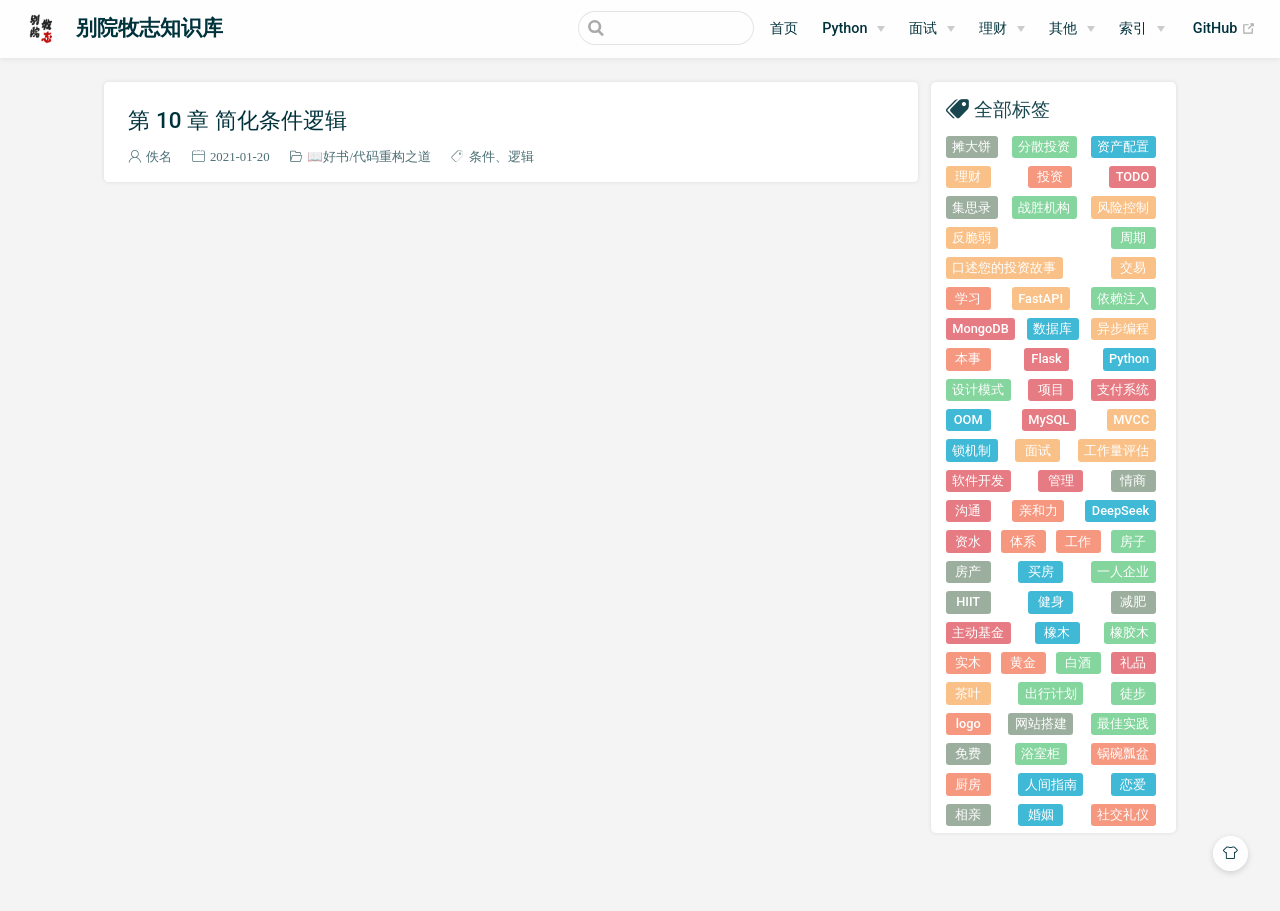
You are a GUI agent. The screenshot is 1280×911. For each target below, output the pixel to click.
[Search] (653, 28)
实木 (968, 662)
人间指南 (1051, 784)
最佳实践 (1123, 723)
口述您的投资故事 (1004, 267)
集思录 (971, 207)
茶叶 (968, 693)
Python (844, 28)
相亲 (968, 814)
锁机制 (971, 450)
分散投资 (1044, 146)
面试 (1038, 450)
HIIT (968, 601)
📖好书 (328, 156)
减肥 (1133, 601)
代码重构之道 (392, 156)
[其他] (1072, 29)
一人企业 (1123, 571)
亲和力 (1038, 510)
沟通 (968, 510)
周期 (1133, 237)
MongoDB (980, 328)
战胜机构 (1044, 207)
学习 (968, 298)
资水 (968, 541)
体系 (1023, 541)
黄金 (1023, 662)
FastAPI (1040, 298)
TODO (1133, 176)
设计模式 (978, 389)
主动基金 (978, 632)
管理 (1061, 480)
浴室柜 (1040, 753)
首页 (784, 28)
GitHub (1224, 29)
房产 (968, 571)
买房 (1041, 571)
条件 (482, 156)
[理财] (1002, 29)
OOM (968, 419)
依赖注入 (1123, 298)
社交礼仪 (1123, 814)
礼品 (1133, 662)
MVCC (1131, 419)
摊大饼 (971, 146)
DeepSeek (1120, 510)
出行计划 (1051, 693)
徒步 (1133, 693)
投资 (1050, 176)
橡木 (1057, 632)
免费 (968, 753)
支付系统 (1123, 389)
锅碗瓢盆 (1123, 753)
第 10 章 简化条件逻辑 (237, 120)
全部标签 (1012, 108)
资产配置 (1123, 146)
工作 (1078, 541)
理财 (993, 28)
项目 (1051, 389)
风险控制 (1123, 207)
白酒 (1078, 662)
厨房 (968, 784)
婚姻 (1041, 814)
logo (968, 723)
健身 (1051, 601)
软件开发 (978, 480)
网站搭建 (1041, 723)
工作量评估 (1116, 450)
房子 (1133, 541)
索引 (1133, 28)
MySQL (1048, 419)
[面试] (932, 29)
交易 (1133, 267)
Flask (1046, 358)
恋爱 (1133, 784)
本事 (968, 358)
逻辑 (521, 156)
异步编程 (1123, 328)
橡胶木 (1129, 632)
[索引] (1142, 29)
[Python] (853, 29)
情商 (1133, 480)
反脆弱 (971, 237)
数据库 (1052, 328)
